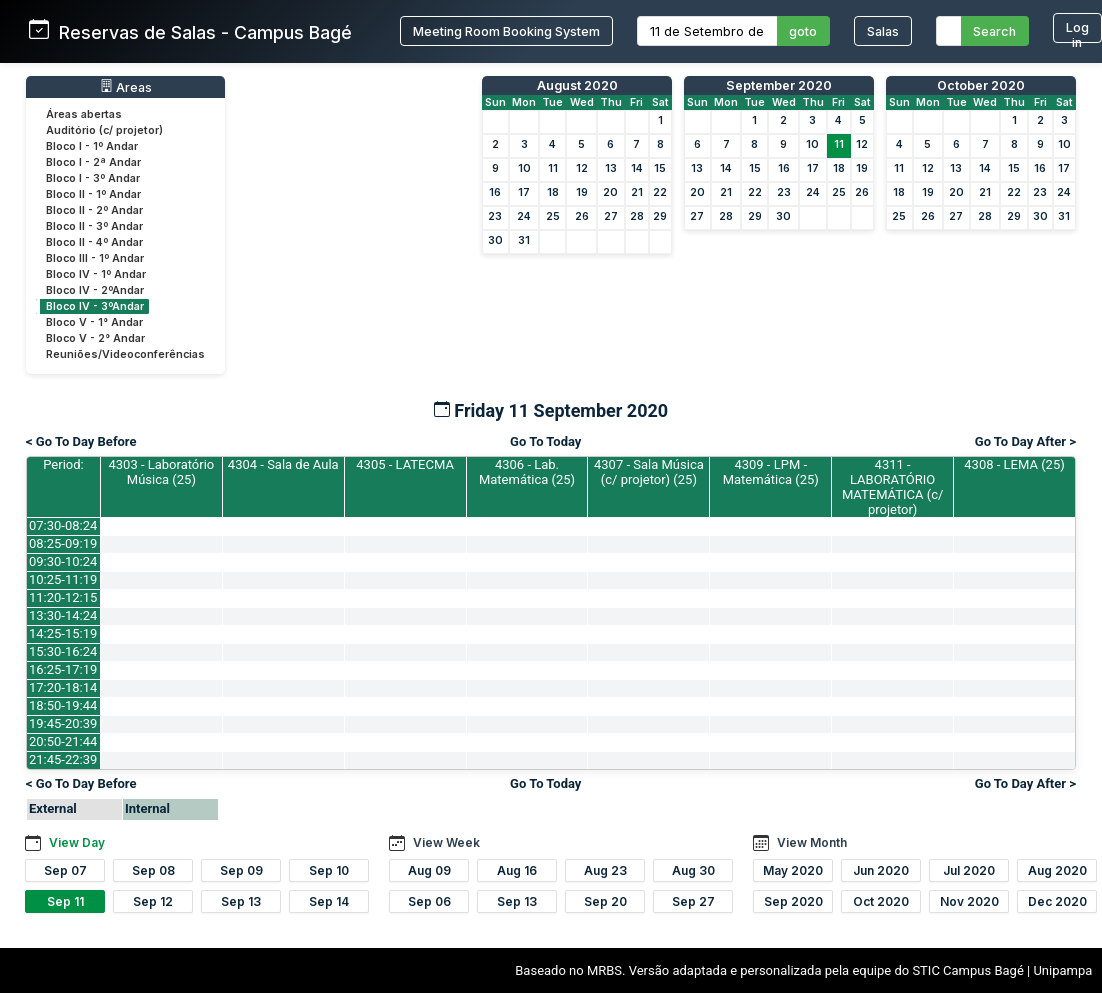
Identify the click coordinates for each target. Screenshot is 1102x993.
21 (637, 192)
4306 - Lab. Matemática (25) (527, 472)
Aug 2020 (1057, 870)
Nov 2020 (969, 901)
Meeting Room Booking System (506, 31)
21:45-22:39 (63, 759)
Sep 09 (241, 870)
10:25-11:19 (63, 579)
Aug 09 (429, 870)
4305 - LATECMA (405, 464)
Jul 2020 (969, 870)
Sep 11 (65, 901)
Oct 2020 (881, 901)
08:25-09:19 (63, 543)
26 (582, 216)
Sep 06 (429, 901)
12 (582, 168)
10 (524, 168)
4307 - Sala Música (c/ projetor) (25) (649, 472)
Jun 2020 (881, 870)
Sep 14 (329, 901)
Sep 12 (153, 901)
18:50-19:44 (63, 705)
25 (553, 216)
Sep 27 (693, 901)
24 (524, 216)
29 (660, 216)
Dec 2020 (1057, 901)
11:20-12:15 (63, 597)
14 (637, 168)
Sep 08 (153, 870)
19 (582, 192)
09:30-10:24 (63, 561)
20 (610, 192)
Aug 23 (605, 870)
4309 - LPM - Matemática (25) (771, 472)
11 (553, 168)
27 (611, 216)
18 (553, 192)
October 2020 (981, 85)
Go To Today (545, 441)
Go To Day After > (1025, 441)
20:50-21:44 (63, 741)
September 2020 (779, 85)
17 (524, 192)
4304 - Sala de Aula (283, 464)
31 (524, 240)
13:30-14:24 (63, 615)
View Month (812, 842)
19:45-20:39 (63, 723)
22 (660, 192)
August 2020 (577, 85)
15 (660, 168)
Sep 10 (329, 870)
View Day (77, 842)
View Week (446, 842)
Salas (883, 31)
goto (803, 31)
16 (495, 192)
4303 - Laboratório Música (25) (161, 472)
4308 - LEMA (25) (1014, 464)
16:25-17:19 (63, 669)
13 (611, 168)
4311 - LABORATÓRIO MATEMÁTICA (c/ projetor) (892, 487)
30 (495, 240)
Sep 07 (65, 870)
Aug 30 (693, 870)
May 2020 (793, 870)
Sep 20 (605, 901)
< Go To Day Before (81, 441)
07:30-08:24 (63, 525)
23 (495, 216)
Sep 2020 (793, 901)
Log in (1077, 31)
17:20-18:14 (63, 687)
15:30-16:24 (63, 651)
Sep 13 (241, 901)
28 (637, 216)
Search (994, 31)
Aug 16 (517, 870)
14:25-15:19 (63, 633)
